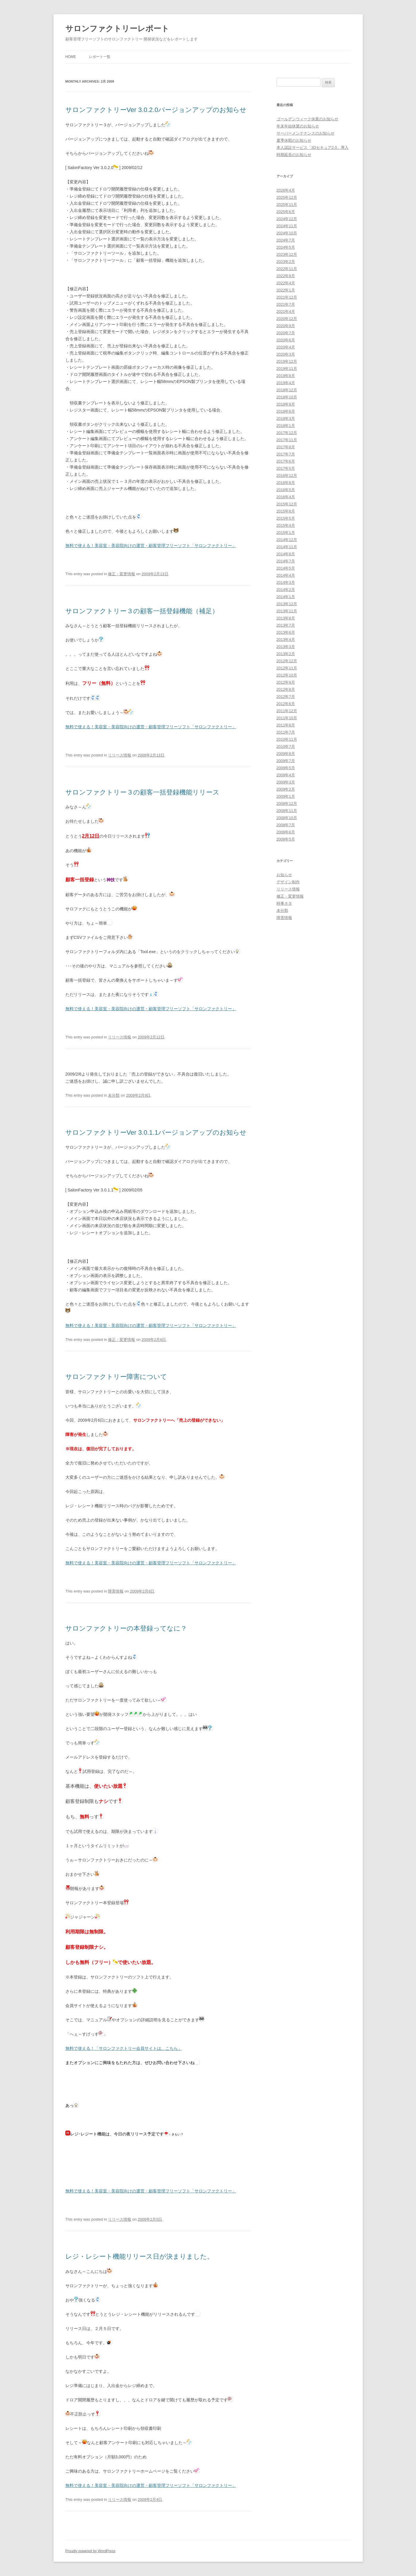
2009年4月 (286, 775)
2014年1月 (286, 597)
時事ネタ (284, 903)
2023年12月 (287, 254)
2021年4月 (286, 311)
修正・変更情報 (121, 574)
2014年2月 (286, 589)
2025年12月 (287, 197)
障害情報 (115, 1591)
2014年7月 (286, 561)
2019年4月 (286, 383)
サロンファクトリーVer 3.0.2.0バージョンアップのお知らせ (156, 109)
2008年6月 (286, 832)
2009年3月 (286, 782)
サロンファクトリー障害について (116, 1376)
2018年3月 (286, 418)
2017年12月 (287, 433)
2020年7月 (286, 333)
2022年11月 (287, 269)
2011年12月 (287, 711)
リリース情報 (119, 755)
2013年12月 (287, 604)
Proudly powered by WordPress (90, 2551)
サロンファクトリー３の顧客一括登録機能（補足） (142, 611)
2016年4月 (286, 497)
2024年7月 (286, 240)
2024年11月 (287, 226)
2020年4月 (286, 347)
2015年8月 (286, 511)
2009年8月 (286, 753)
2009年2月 (286, 789)
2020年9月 (286, 326)
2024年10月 (287, 233)
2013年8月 (286, 618)
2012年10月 (287, 675)
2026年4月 (286, 190)
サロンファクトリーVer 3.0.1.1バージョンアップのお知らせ (156, 1132)
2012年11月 (287, 668)
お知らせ (284, 875)
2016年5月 (286, 490)
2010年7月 (286, 746)
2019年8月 (286, 375)
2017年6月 (286, 461)
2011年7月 (286, 732)
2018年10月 (287, 397)
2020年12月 (287, 318)
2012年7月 (286, 696)
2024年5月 (286, 247)
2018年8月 (286, 411)
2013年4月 (286, 639)
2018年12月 (287, 390)
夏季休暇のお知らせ (294, 140)
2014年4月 (286, 575)
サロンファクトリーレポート (117, 28)
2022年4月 (286, 283)
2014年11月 (287, 547)
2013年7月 (286, 625)
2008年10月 (287, 818)
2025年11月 (287, 204)
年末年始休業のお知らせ (298, 126)
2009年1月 (286, 796)
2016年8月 (286, 482)
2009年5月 (286, 768)
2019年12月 (287, 361)
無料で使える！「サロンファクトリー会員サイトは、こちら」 (123, 2048)
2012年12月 (287, 661)
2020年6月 (286, 340)
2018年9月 (286, 404)
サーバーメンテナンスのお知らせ (306, 133)
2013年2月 (286, 654)
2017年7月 (286, 454)
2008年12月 (287, 803)
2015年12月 (287, 504)
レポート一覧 (99, 57)
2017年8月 (286, 447)
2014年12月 (287, 539)
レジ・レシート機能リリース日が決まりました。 (139, 2256)
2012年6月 (286, 703)
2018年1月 (286, 425)
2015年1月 (286, 532)
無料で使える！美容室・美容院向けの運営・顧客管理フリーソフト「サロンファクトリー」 (150, 545)
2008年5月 (286, 839)
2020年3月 (286, 354)
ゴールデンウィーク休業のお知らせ (307, 119)
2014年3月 (286, 582)
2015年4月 (286, 525)
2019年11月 (287, 368)
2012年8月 (286, 689)
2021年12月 (287, 297)
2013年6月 (286, 632)
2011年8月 (286, 725)
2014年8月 (286, 554)
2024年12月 (287, 219)
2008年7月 (286, 825)
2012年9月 (286, 682)
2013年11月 (287, 611)
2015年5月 (286, 518)
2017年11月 (287, 440)
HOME (70, 57)
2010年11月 (287, 739)
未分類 (114, 1095)
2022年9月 (286, 276)
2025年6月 (286, 211)
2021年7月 (286, 304)
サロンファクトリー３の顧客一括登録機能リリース (142, 792)
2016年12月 (287, 475)
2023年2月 (286, 261)
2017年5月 (286, 468)
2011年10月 (287, 718)
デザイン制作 (288, 882)
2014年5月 (286, 568)
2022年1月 (286, 290)
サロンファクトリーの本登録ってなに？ (126, 1628)
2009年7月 (286, 761)
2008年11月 (287, 810)
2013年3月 (286, 646)
